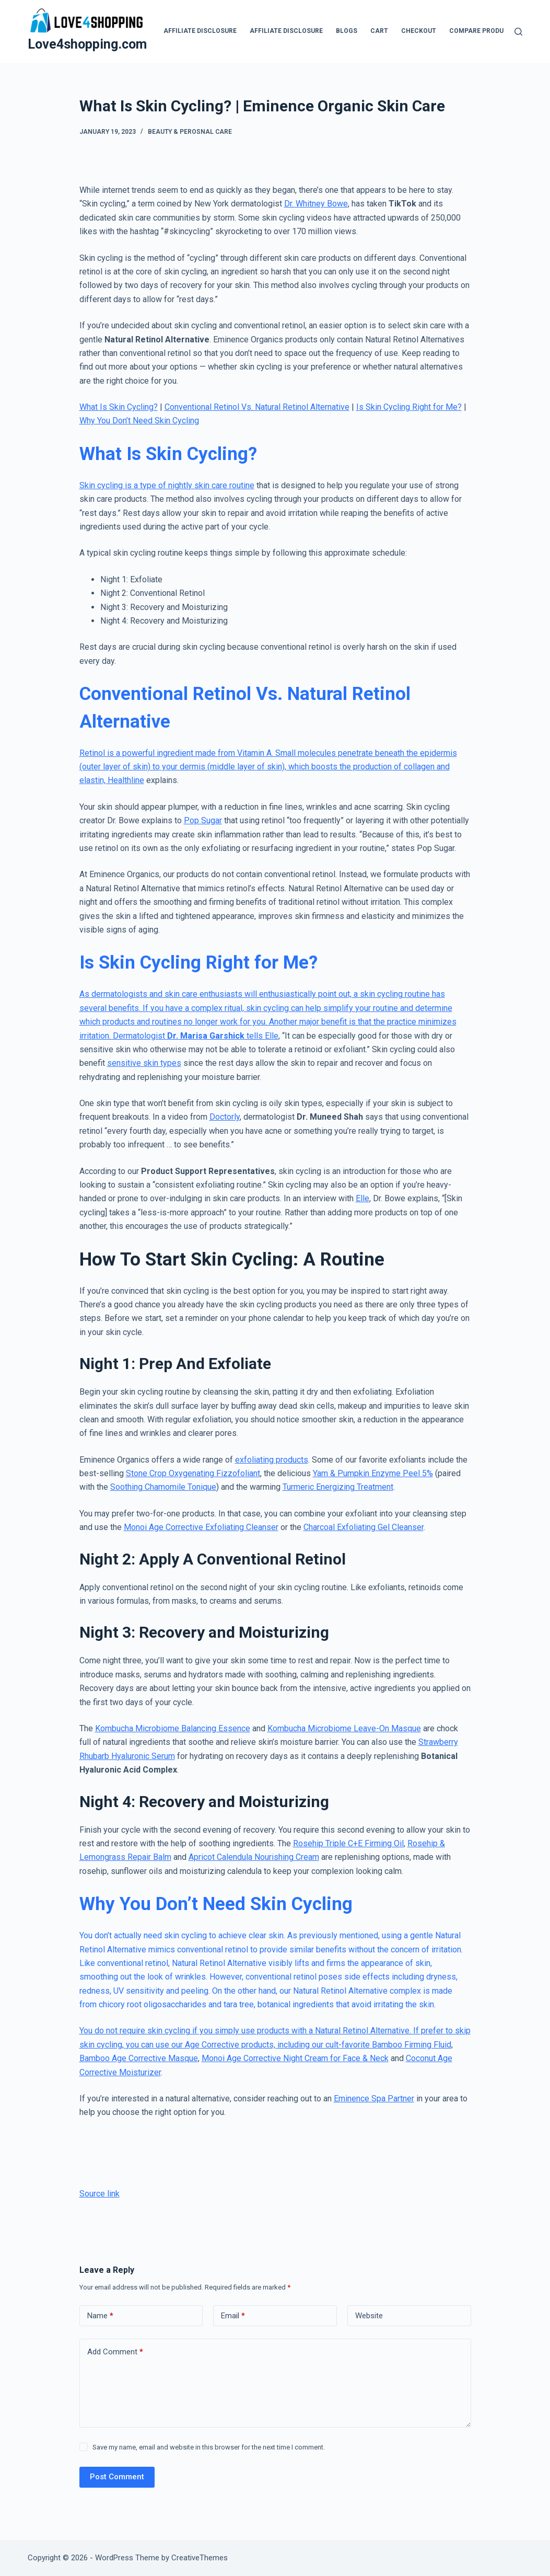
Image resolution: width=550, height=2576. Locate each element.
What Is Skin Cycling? (118, 407)
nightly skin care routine (211, 485)
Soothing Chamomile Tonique (163, 1487)
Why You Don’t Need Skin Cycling (139, 421)
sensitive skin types (144, 1063)
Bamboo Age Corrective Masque (138, 2058)
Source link (99, 2194)
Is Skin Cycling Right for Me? (409, 407)
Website (369, 2315)
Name (100, 2315)
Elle (271, 1036)
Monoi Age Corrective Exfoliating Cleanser (201, 1527)
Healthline (126, 780)
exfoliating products (271, 1460)
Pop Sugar (203, 820)
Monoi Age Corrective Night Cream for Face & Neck (295, 2058)
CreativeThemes (199, 2557)
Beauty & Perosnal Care (190, 131)
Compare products (483, 30)
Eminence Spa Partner (374, 2098)
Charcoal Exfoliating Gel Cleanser (363, 1527)
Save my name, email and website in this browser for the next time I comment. (208, 2447)
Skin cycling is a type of (123, 485)
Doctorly (224, 1117)
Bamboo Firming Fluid (411, 2045)
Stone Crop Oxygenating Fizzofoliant (193, 1473)
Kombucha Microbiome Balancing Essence (172, 1728)
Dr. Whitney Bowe (316, 204)
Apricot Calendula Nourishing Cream (254, 1857)
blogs (346, 30)
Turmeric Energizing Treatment (338, 1487)
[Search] (518, 32)
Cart (379, 30)
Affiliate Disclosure (200, 30)
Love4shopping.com (87, 44)
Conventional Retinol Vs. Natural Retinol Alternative (257, 407)
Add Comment (115, 2352)
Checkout (418, 30)
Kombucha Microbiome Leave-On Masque (344, 1728)
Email (233, 2315)
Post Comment (117, 2476)
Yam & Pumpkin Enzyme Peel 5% (373, 1473)
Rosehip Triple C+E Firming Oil (348, 1843)
